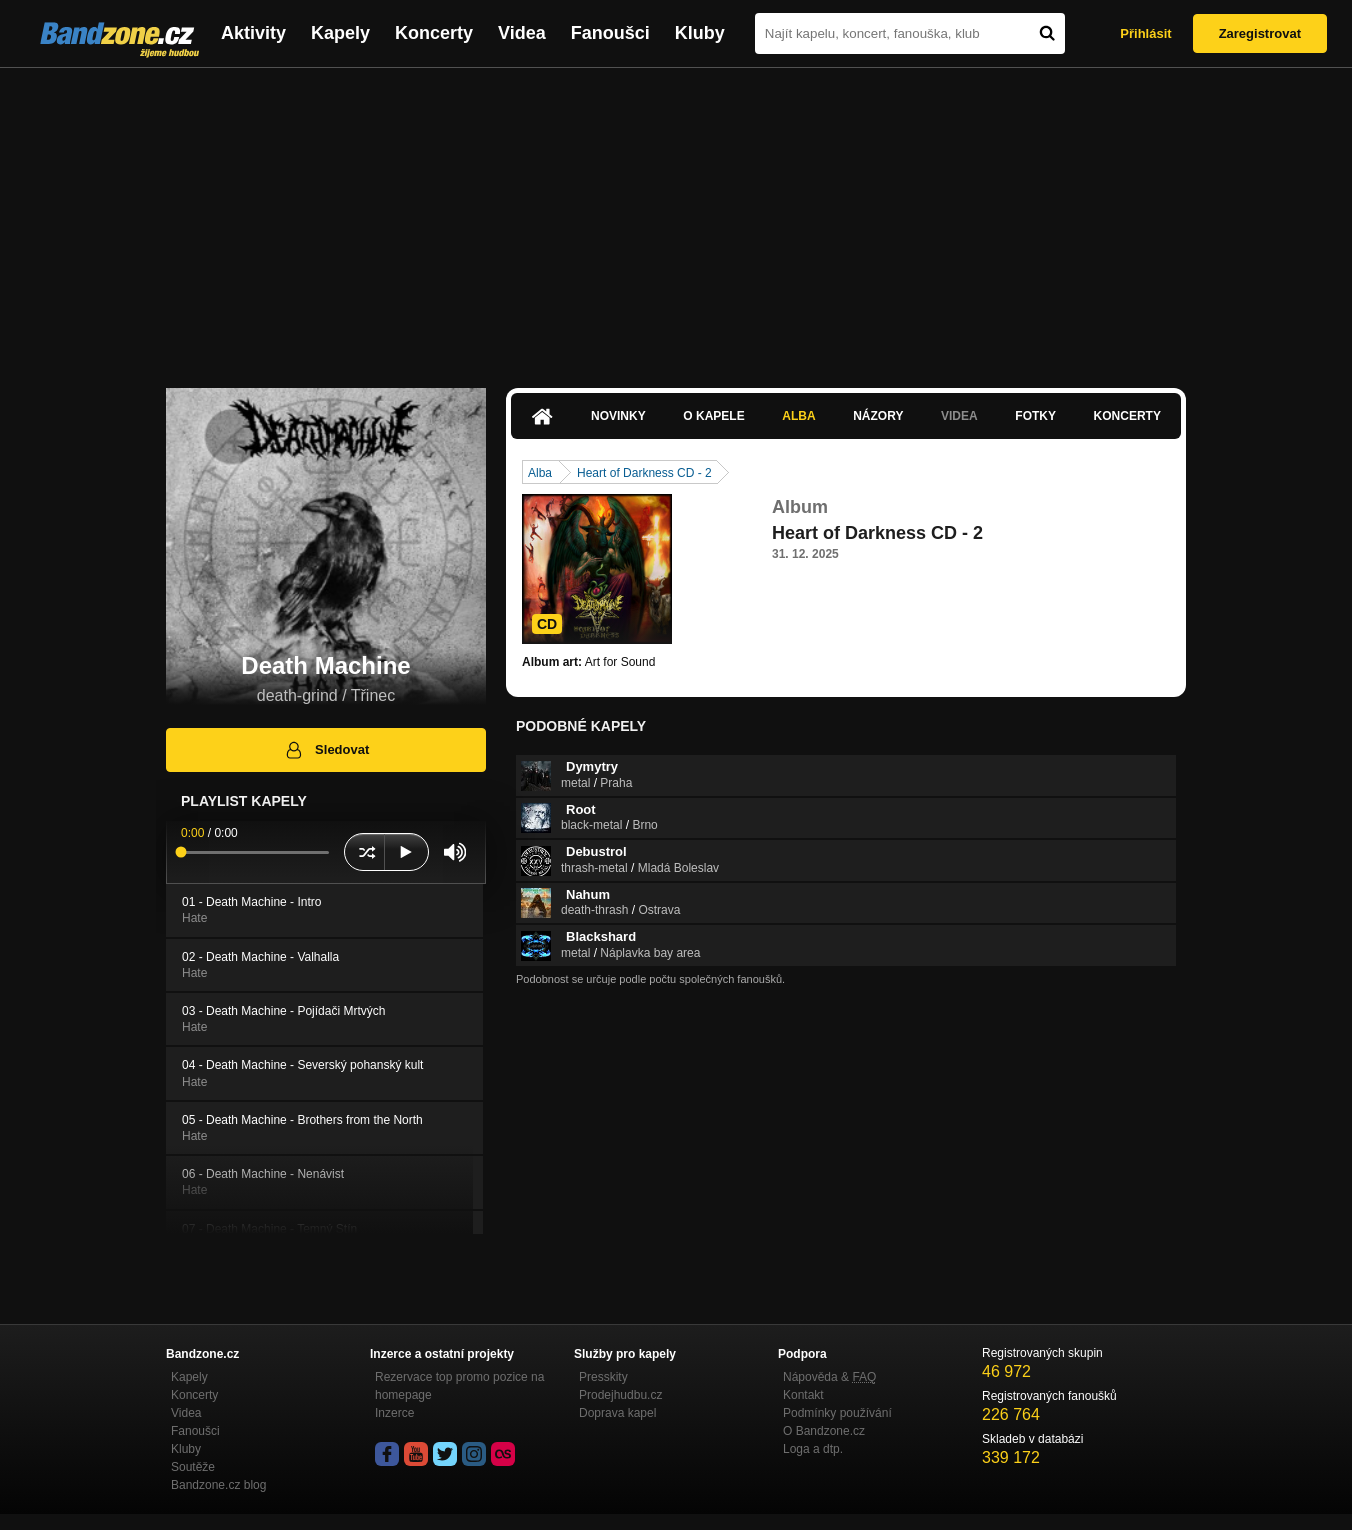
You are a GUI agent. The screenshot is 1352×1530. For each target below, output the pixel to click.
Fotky (1035, 416)
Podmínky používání (837, 1413)
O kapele (713, 416)
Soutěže (193, 1467)
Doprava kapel (617, 1413)
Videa (522, 33)
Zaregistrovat (1260, 33)
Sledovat (326, 750)
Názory (878, 416)
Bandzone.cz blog (218, 1485)
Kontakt (803, 1395)
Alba (798, 416)
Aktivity (253, 33)
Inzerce (394, 1413)
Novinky (618, 416)
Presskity (603, 1377)
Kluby (700, 33)
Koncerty (434, 33)
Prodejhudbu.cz (620, 1395)
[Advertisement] (676, 218)
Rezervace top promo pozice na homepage (459, 1386)
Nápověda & (829, 1377)
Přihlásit (1145, 33)
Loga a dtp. (813, 1449)
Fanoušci (610, 33)
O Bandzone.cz (824, 1431)
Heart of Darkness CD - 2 (644, 473)
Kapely (340, 33)
